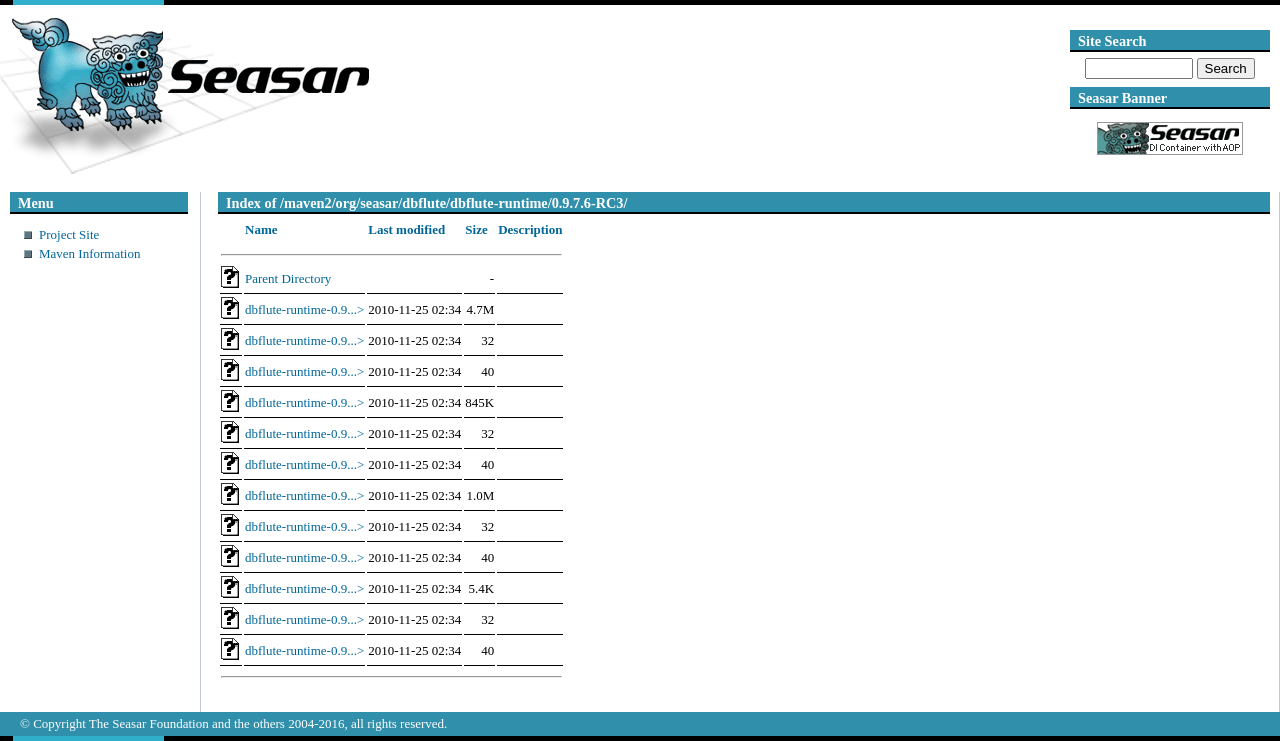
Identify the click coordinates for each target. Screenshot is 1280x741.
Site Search (1112, 41)
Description (530, 229)
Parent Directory (288, 278)
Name (261, 229)
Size (476, 229)
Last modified (406, 229)
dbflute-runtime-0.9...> (304, 309)
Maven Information (89, 253)
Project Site (69, 234)
